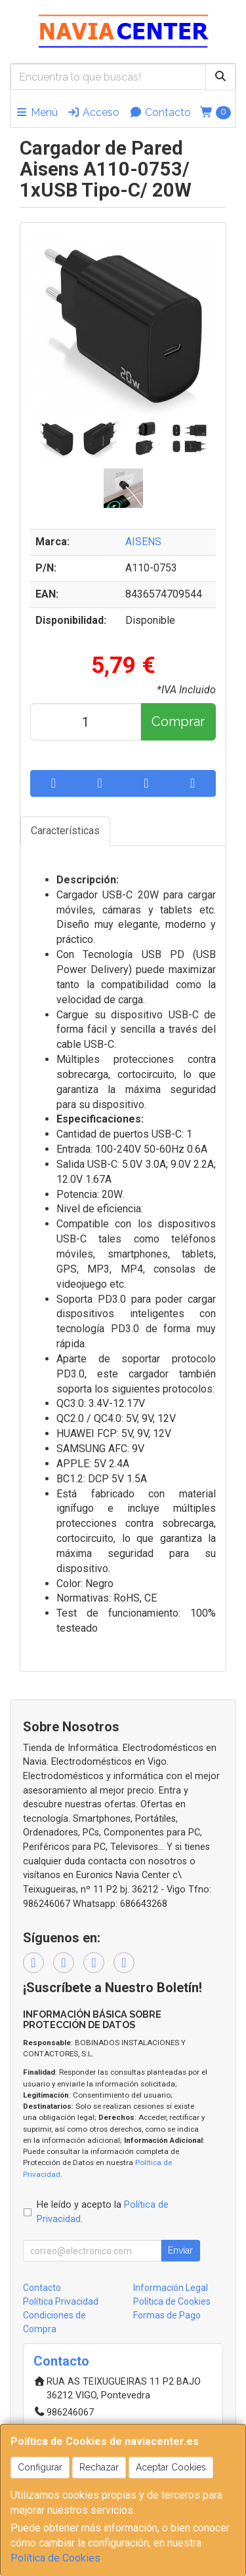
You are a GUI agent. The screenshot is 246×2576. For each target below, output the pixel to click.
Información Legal (170, 2287)
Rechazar (99, 2467)
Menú (36, 112)
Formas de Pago (167, 2315)
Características (65, 830)
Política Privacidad (60, 2301)
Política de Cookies (55, 2558)
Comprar (178, 721)
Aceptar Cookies (171, 2467)
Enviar (180, 2250)
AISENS (143, 541)
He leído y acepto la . (103, 2212)
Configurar (40, 2467)
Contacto (160, 112)
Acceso (93, 112)
